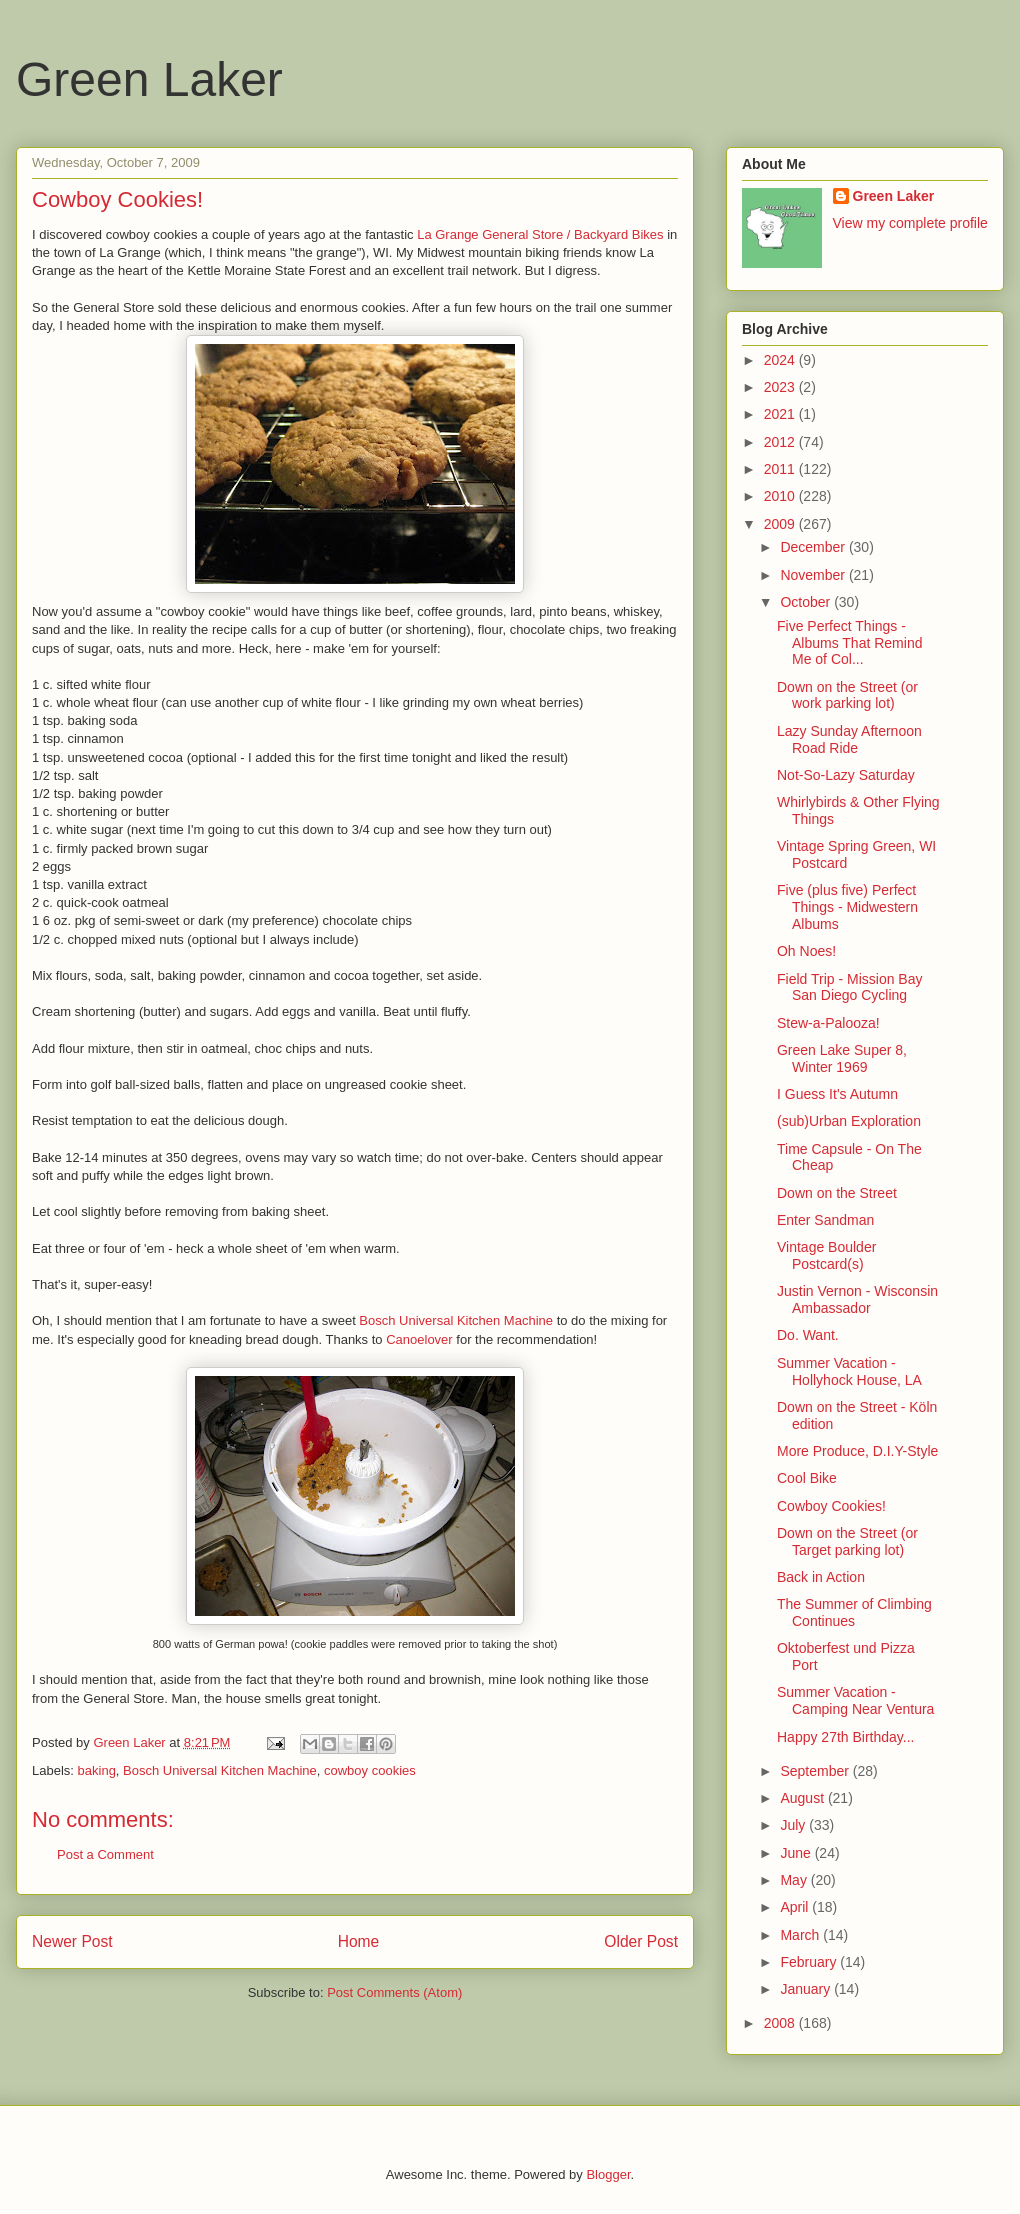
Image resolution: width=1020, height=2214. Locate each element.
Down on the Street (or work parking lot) (847, 695)
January (807, 1989)
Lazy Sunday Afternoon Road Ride (849, 739)
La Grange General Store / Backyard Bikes (540, 234)
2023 (781, 387)
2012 (781, 442)
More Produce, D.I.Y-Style (857, 1451)
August (803, 1798)
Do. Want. (808, 1335)
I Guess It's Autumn (837, 1094)
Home (359, 1941)
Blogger (608, 2174)
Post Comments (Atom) (394, 1992)
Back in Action (821, 1577)
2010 (781, 496)
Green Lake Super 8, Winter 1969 (842, 1058)
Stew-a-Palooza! (828, 1023)
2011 (781, 469)
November (814, 575)
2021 (781, 414)
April (796, 1907)
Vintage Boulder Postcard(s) (826, 1255)
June (797, 1853)
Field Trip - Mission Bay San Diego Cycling (849, 987)
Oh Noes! (806, 951)
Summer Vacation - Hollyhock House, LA (849, 1371)
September (816, 1771)
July (794, 1825)
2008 (781, 2023)
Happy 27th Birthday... (845, 1737)
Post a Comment (105, 1854)
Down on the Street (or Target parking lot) (847, 1541)
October (807, 602)
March (801, 1935)
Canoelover (419, 1339)
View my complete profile (910, 223)
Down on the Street (837, 1193)
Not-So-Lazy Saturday (846, 775)
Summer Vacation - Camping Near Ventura (855, 1700)
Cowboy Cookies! (831, 1506)
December (814, 547)
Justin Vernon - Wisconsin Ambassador (857, 1299)
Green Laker (149, 79)
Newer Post (72, 1941)
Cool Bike (807, 1478)
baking (97, 1770)
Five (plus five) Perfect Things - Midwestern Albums (847, 907)
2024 (781, 360)
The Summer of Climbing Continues (854, 1612)
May (795, 1880)
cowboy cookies (370, 1770)
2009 (781, 524)
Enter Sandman (825, 1220)
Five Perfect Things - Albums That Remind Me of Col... (849, 643)
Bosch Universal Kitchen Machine (456, 1320)
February (810, 1962)
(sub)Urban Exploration (849, 1121)
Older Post (641, 1941)
